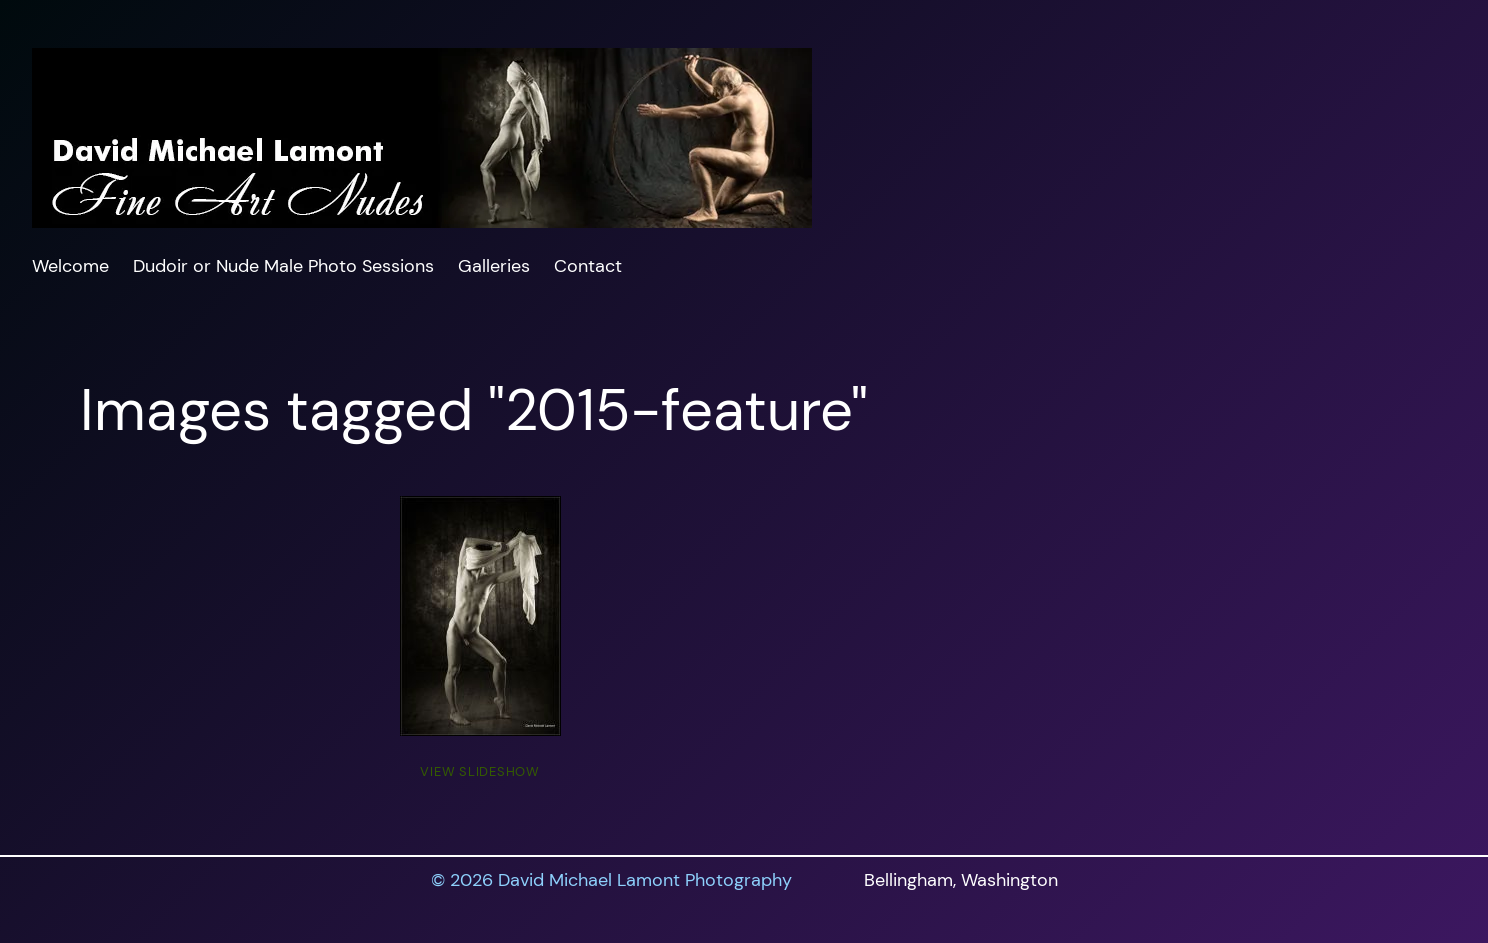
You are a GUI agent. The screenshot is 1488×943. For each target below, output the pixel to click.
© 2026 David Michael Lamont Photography (611, 880)
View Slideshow (480, 771)
